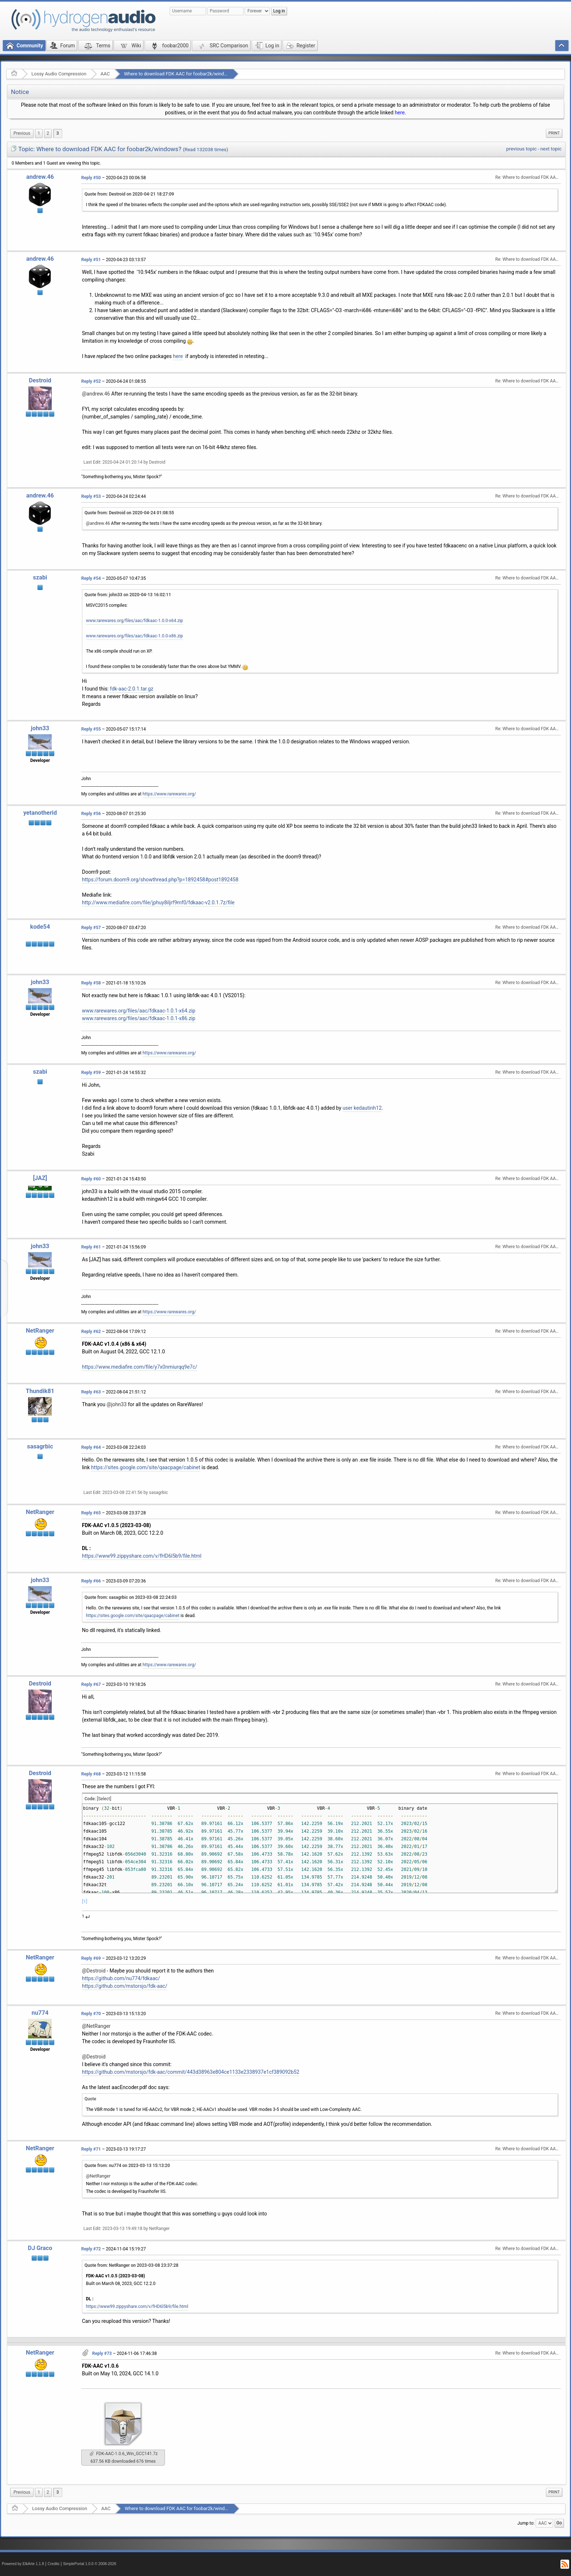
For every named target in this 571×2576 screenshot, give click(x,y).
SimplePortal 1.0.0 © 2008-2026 (89, 2564)
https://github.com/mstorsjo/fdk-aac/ (124, 1986)
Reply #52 (91, 381)
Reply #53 (91, 496)
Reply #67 (91, 1684)
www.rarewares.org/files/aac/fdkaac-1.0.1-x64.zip (138, 1011)
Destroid (40, 380)
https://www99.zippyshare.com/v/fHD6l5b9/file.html (141, 1556)
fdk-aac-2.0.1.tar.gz (131, 689)
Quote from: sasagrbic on (130, 1597)
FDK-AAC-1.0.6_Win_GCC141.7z (124, 2453)
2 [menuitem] (48, 133)
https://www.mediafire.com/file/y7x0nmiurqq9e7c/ (139, 1367)
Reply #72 (91, 2248)
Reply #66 (91, 1581)
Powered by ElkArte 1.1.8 (23, 2564)
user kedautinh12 (362, 1108)
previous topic (521, 149)
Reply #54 (91, 578)
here (400, 112)
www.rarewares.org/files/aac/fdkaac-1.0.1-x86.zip (138, 1018)
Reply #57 (91, 927)
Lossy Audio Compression (58, 73)
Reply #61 (91, 1247)
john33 (40, 728)
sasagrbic (40, 1446)
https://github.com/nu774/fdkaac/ (121, 1978)
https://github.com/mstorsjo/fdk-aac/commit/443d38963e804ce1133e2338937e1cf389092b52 (190, 2072)
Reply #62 (91, 1331)
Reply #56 (91, 813)
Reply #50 (91, 177)
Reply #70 (91, 2013)
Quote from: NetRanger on (131, 2265)
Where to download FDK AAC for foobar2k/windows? (179, 73)
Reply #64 (91, 1447)
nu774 (40, 2012)
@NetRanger (96, 2026)
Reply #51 (91, 259)
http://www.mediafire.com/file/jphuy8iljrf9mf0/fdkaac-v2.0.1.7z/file (158, 902)
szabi (40, 577)
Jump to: (526, 2523)
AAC (105, 73)
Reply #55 (91, 729)
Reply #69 (91, 1958)
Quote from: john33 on (127, 594)
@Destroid (94, 1971)
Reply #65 (91, 1512)
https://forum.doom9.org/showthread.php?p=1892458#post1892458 (160, 879)
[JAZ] (40, 1178)
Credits (54, 2564)
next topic (551, 149)
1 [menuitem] (39, 133)
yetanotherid (40, 812)
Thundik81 (40, 1391)
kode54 (40, 926)
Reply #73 (102, 2353)
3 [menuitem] (57, 133)
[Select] (104, 1798)
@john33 (117, 1404)
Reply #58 (91, 983)
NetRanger (40, 1330)
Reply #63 (91, 1392)
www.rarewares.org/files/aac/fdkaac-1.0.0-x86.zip (134, 635)
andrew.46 (40, 176)
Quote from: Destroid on (129, 194)
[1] (84, 1901)
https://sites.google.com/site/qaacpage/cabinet (145, 1467)
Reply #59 (91, 1072)
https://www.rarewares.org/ (169, 794)
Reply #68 (91, 1774)
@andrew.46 (96, 394)
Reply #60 (91, 1178)
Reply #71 (91, 2149)
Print (554, 133)
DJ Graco (40, 2248)
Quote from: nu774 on (127, 2165)
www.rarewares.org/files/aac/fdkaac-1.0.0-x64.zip (134, 620)
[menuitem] (22, 133)
